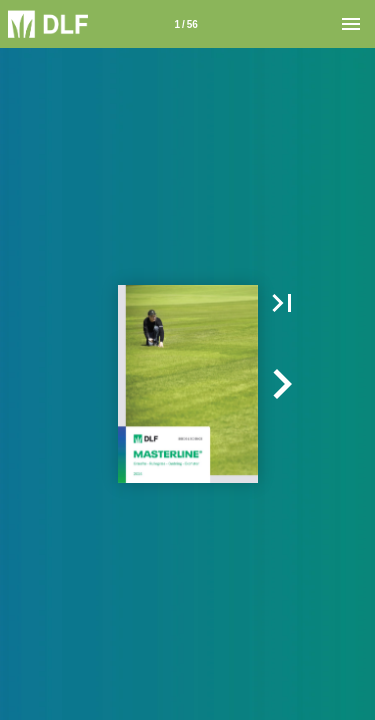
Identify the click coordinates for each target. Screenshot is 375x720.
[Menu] (351, 24)
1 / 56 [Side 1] (185, 24)
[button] (282, 303)
